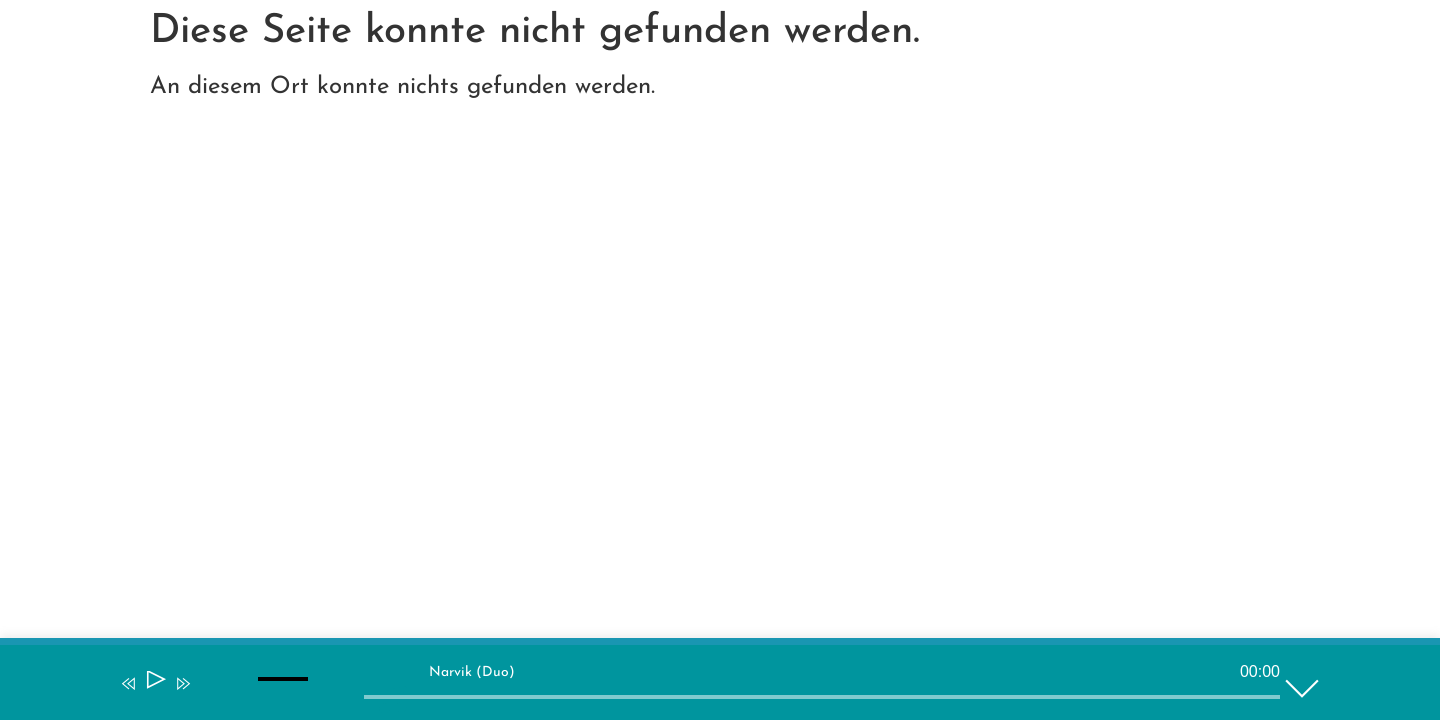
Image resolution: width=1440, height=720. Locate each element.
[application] (705, 687)
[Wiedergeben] (154, 683)
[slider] (822, 697)
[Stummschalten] (212, 697)
